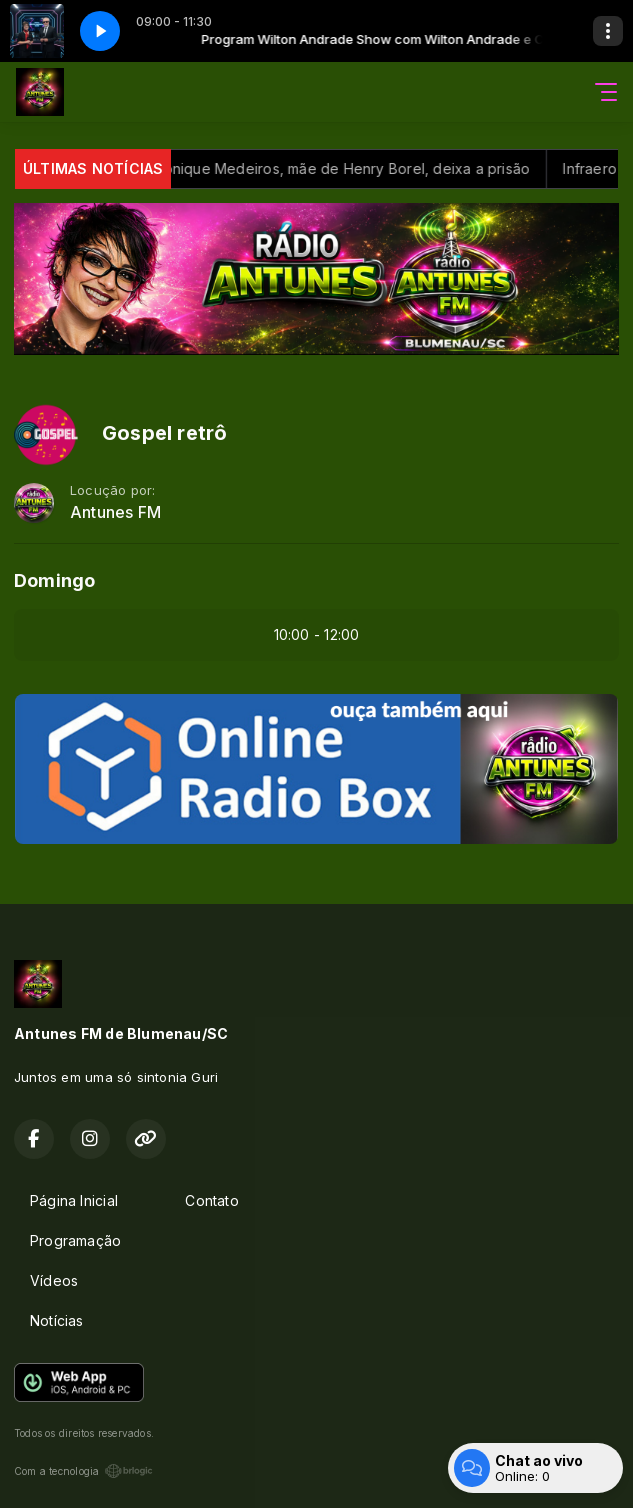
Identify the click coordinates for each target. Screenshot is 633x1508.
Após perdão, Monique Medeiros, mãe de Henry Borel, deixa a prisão (338, 168)
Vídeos (54, 1280)
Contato (211, 1200)
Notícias (57, 1320)
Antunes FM (115, 512)
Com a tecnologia (83, 1471)
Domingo (54, 580)
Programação (75, 1240)
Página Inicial (74, 1200)
